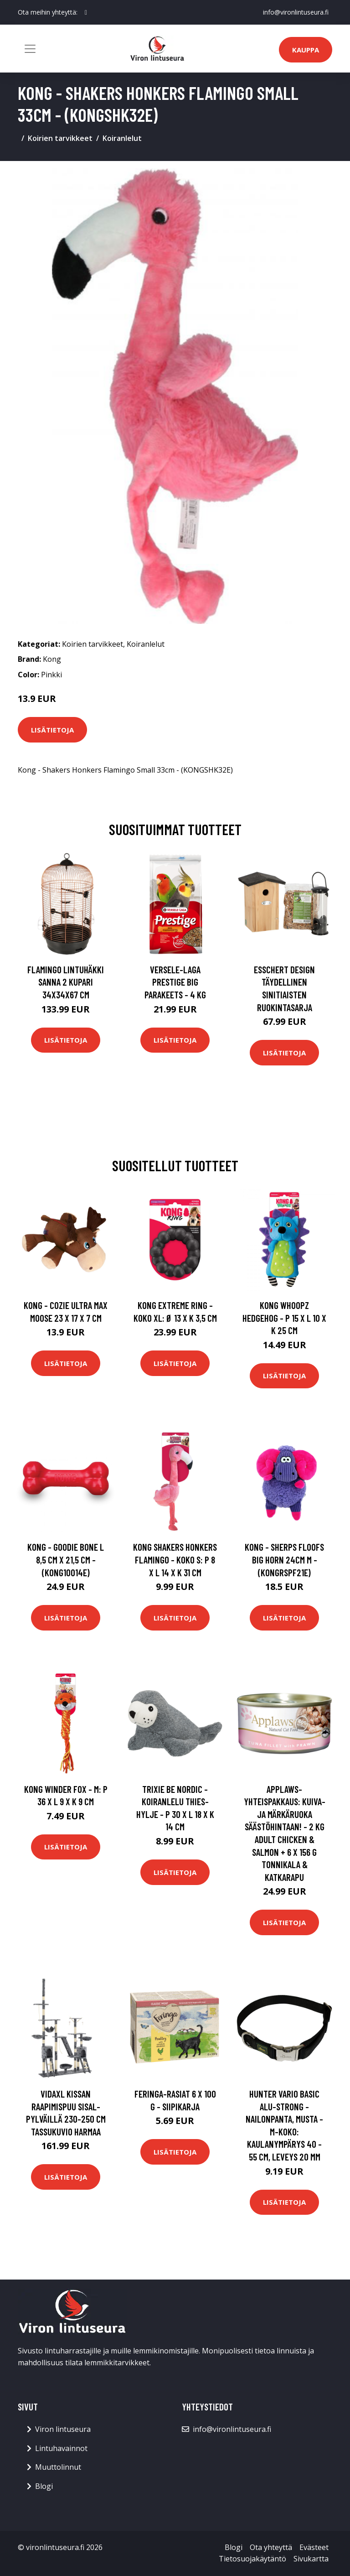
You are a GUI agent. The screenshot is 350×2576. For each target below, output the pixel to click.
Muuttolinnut (58, 2467)
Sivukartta (311, 2559)
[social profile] (86, 12)
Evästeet (314, 2547)
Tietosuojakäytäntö (252, 2559)
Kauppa (305, 49)
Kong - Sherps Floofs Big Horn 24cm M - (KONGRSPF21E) (284, 1559)
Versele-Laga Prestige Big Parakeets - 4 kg (175, 982)
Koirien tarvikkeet (60, 138)
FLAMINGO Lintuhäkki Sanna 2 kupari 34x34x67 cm (65, 982)
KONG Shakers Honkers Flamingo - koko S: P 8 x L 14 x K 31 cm (175, 1559)
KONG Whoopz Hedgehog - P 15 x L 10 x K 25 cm (284, 1317)
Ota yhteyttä (271, 2547)
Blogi (44, 2486)
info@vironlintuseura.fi (296, 12)
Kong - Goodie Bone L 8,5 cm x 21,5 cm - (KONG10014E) (65, 1559)
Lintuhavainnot (61, 2448)
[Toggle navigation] (30, 48)
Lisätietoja (52, 729)
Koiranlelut (122, 138)
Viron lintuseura (63, 2429)
